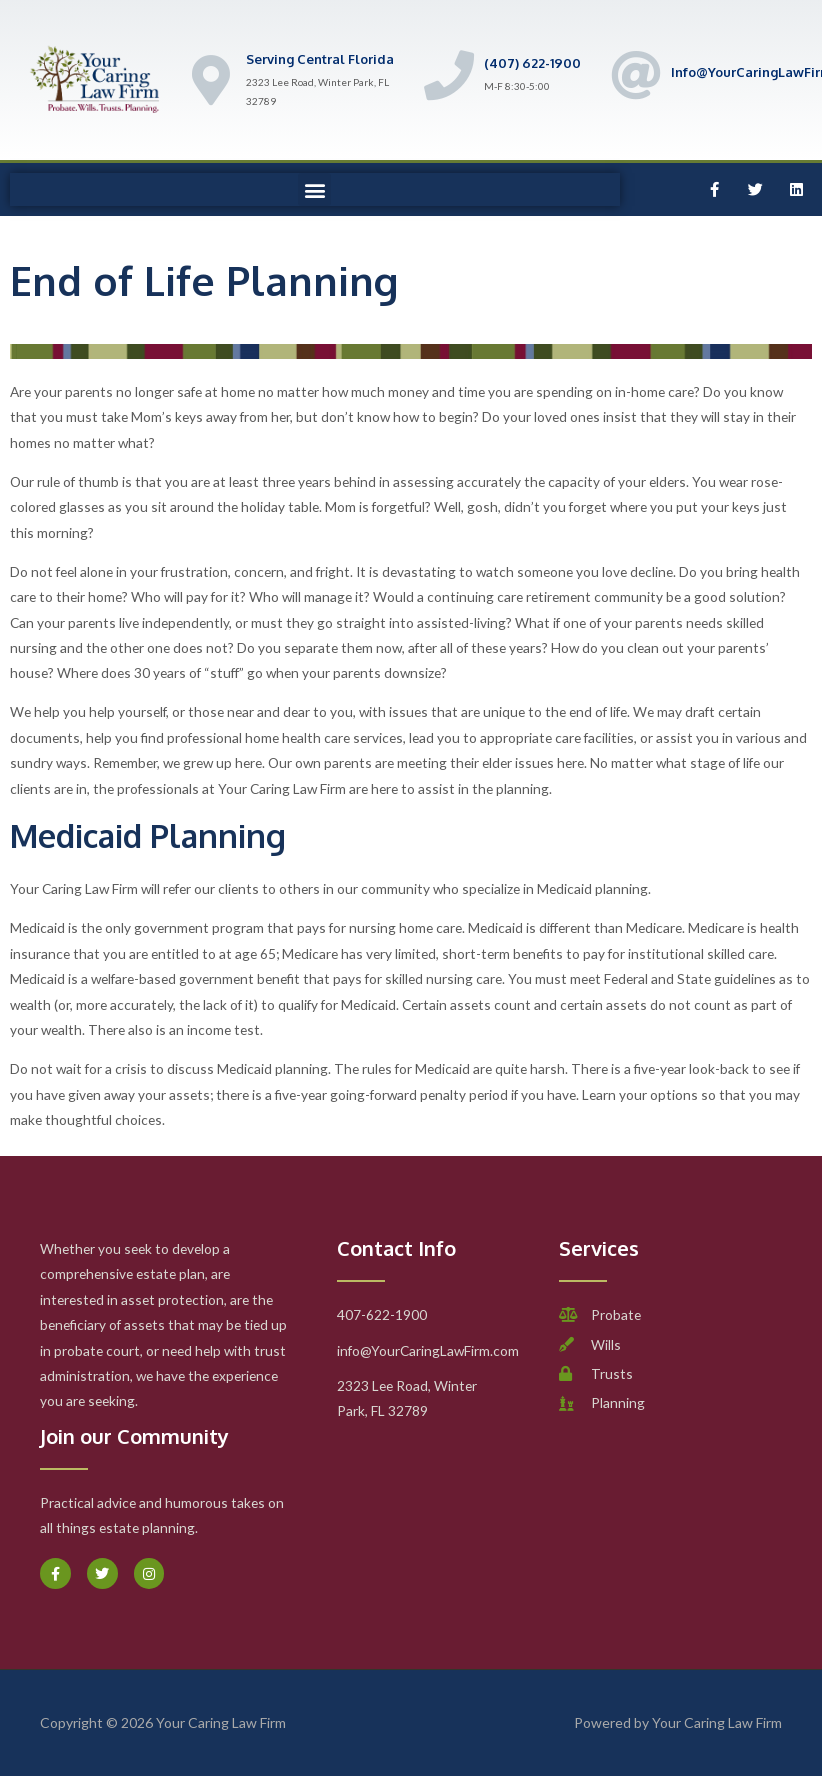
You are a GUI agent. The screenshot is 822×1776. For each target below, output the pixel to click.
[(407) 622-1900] (449, 75)
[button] (314, 189)
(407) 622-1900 (532, 63)
